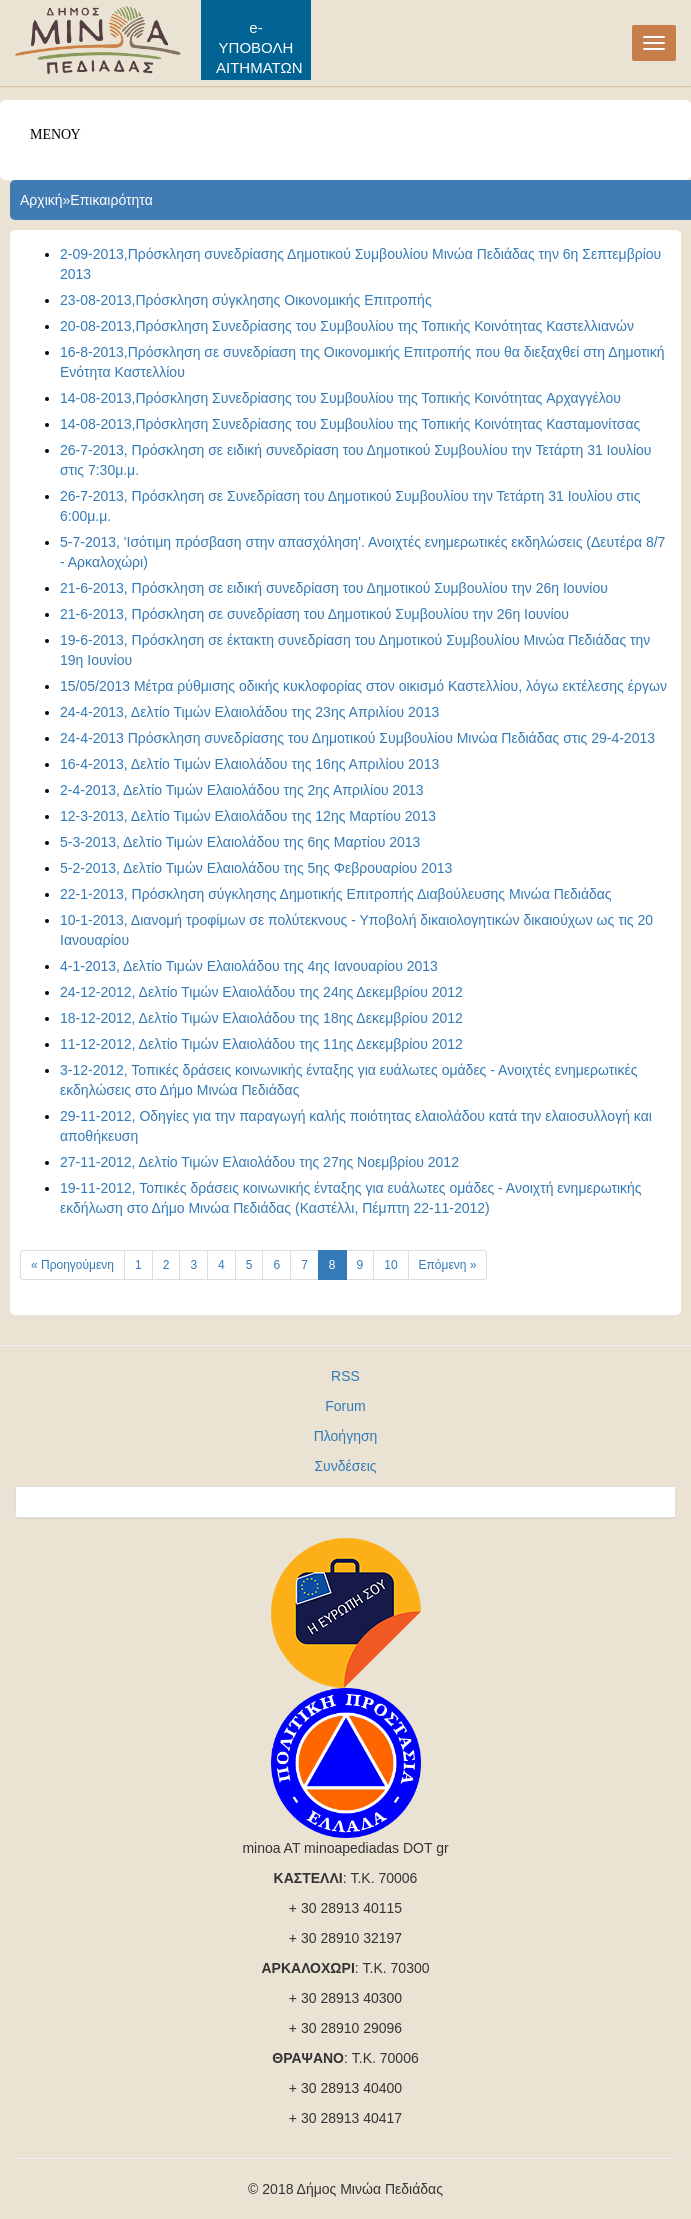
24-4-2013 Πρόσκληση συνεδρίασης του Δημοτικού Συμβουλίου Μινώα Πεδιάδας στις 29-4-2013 (357, 738)
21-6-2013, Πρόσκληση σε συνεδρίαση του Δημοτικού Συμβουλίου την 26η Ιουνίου (314, 614)
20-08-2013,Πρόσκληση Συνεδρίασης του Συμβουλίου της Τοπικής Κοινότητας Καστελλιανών (347, 326)
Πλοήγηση (346, 1436)
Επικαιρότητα (111, 200)
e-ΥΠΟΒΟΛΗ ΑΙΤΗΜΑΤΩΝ (259, 47)
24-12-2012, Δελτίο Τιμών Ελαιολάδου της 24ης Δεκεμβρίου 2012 (261, 992)
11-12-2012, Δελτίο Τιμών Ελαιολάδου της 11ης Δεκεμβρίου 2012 (261, 1044)
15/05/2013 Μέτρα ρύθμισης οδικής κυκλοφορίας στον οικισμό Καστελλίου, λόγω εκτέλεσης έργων (363, 686)
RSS (345, 1376)
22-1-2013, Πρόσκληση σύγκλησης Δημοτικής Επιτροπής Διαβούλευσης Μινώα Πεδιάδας (336, 894)
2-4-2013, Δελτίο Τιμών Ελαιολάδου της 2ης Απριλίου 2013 (242, 790)
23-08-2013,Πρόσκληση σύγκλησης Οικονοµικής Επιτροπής (246, 300)
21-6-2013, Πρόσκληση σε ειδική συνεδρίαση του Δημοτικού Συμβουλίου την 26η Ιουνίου (334, 588)
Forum (345, 1406)
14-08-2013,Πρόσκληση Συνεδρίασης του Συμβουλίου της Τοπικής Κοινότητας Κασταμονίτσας (350, 424)
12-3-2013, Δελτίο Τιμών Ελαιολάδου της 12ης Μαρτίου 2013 (248, 816)
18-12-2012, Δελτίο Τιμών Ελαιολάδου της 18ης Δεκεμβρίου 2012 (261, 1018)
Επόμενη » (448, 1265)
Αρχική (41, 200)
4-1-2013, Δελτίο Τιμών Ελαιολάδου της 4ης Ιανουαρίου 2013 (249, 966)
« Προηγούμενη (72, 1265)
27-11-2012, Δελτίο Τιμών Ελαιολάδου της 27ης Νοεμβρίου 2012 (259, 1162)
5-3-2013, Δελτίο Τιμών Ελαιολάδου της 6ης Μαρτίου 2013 (240, 842)
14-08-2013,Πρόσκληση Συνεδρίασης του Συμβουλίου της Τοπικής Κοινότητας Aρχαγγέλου (340, 398)
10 (390, 1265)
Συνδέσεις (345, 1466)
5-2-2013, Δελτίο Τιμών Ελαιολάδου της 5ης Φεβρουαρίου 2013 (256, 868)
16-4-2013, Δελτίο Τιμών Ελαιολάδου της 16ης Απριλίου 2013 (249, 764)
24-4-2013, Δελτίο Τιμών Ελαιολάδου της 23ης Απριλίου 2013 (249, 712)
